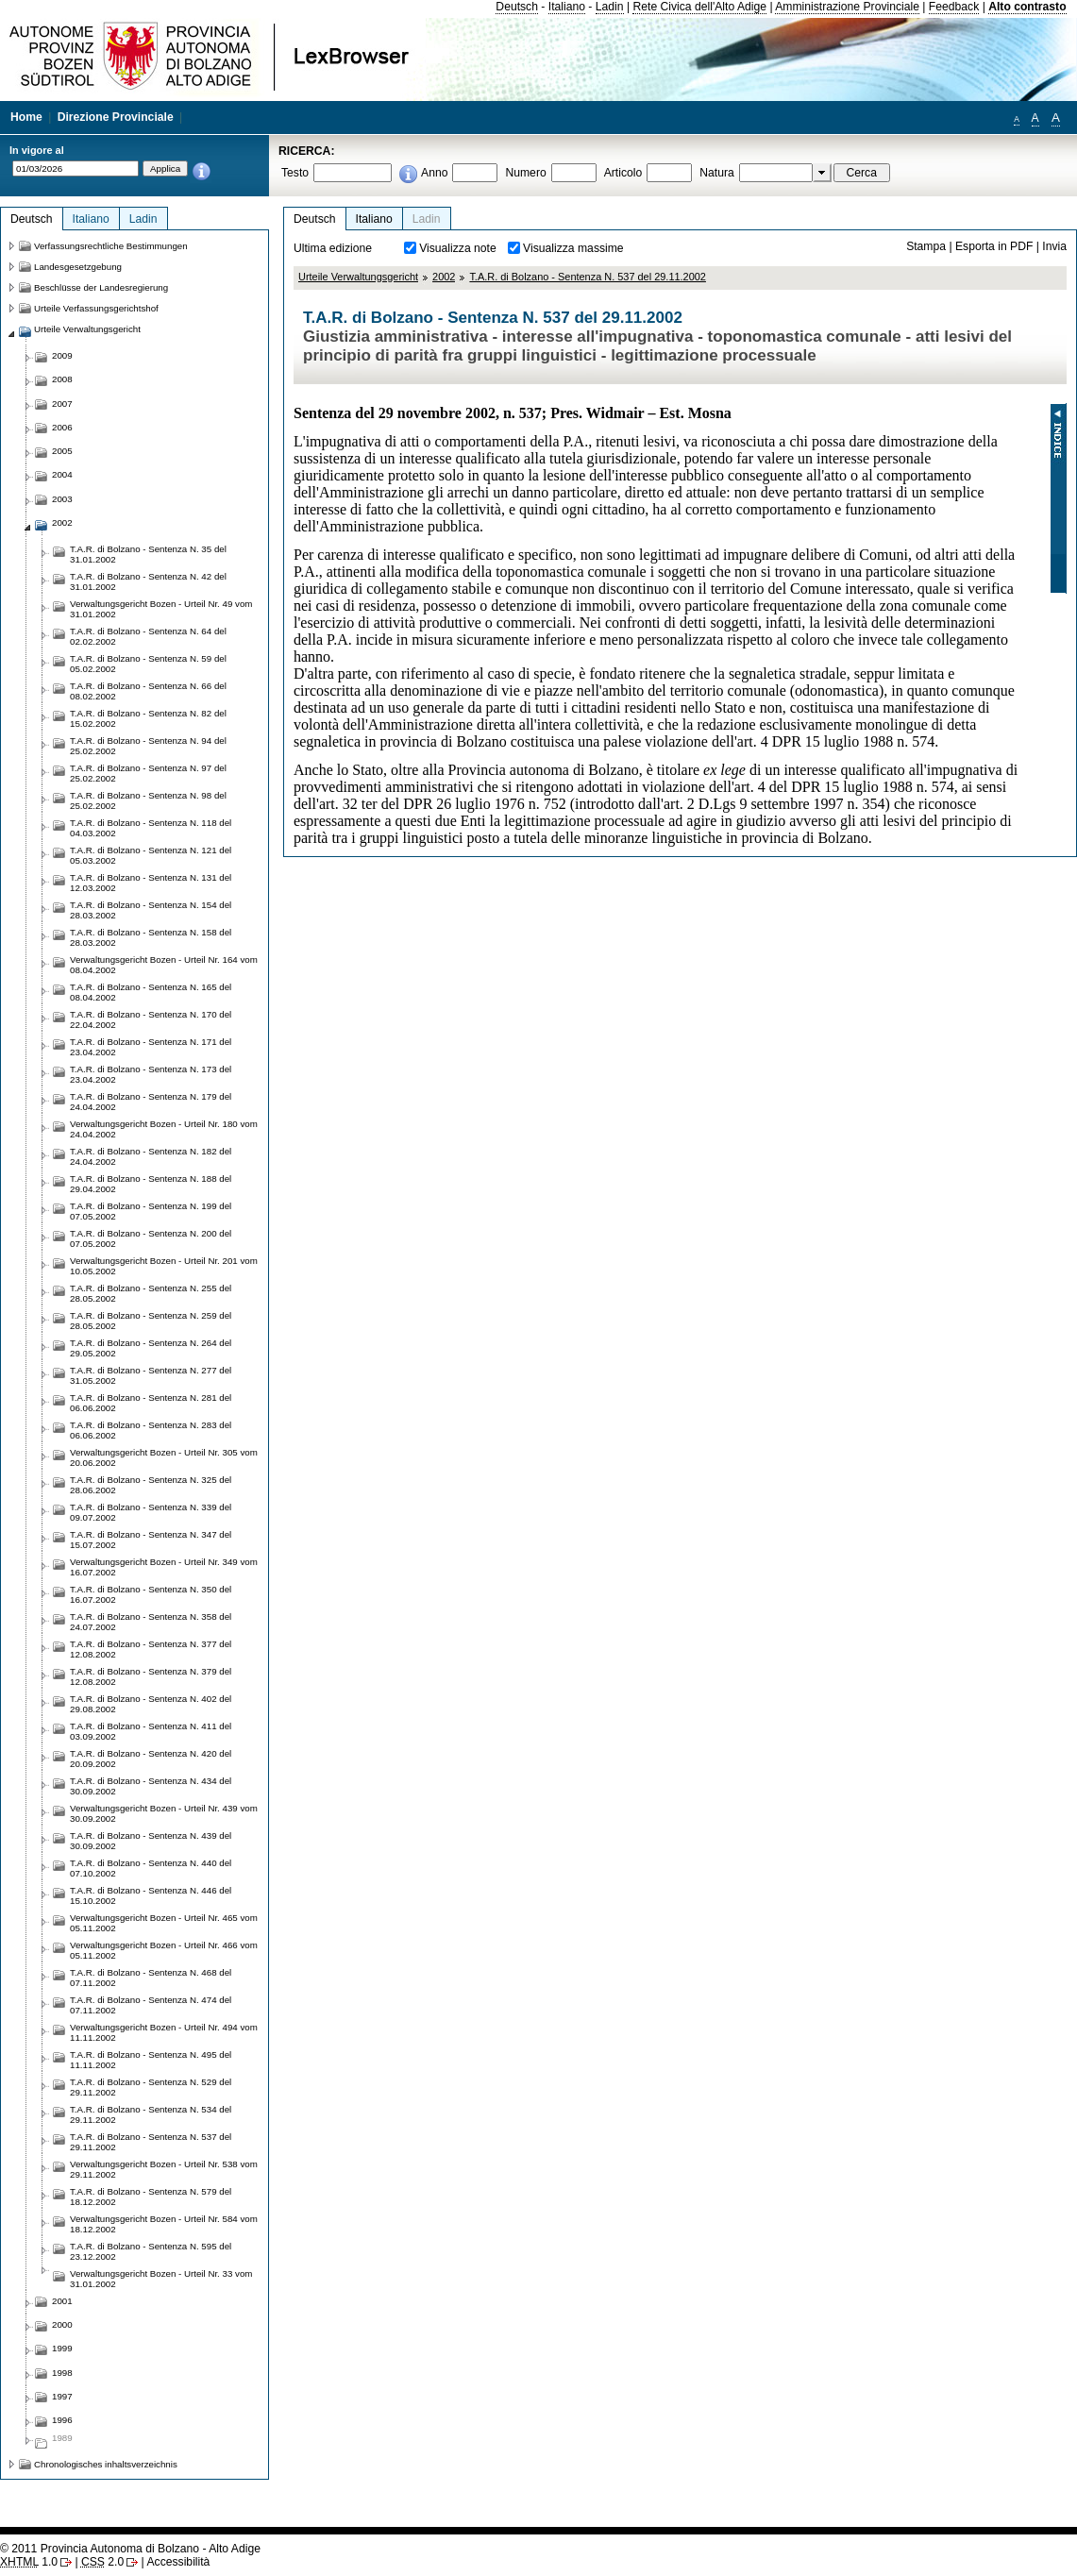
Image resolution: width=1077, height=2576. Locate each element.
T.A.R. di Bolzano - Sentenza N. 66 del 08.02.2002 (148, 691)
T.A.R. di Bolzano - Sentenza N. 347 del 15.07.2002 (150, 1539)
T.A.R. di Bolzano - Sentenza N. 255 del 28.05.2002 (150, 1293)
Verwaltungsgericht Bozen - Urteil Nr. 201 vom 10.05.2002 (164, 1265)
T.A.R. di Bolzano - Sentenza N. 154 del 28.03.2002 (150, 910)
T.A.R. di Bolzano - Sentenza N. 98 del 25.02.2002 (148, 800)
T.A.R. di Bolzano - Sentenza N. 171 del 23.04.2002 (150, 1046)
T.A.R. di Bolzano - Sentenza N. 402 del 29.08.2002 (150, 1703)
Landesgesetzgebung (78, 266)
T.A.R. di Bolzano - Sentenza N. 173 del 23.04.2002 (150, 1074)
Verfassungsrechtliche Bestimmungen (111, 246)
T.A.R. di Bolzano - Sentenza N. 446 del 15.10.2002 (150, 1895)
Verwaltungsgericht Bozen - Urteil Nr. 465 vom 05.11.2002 (164, 1922)
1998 (62, 2372)
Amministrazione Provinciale (847, 6)
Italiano (566, 6)
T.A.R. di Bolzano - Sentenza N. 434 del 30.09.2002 (150, 1786)
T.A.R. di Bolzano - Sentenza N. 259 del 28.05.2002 (150, 1320)
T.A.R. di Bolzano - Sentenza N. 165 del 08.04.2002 (150, 992)
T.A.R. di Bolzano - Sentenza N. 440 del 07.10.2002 (150, 1868)
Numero (525, 172)
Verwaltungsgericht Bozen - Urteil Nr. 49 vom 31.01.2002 (161, 608)
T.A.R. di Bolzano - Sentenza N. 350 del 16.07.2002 (150, 1594)
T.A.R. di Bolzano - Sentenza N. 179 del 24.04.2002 (150, 1101)
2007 (62, 403)
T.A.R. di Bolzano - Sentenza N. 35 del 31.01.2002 (148, 554)
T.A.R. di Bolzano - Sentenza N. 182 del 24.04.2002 (150, 1156)
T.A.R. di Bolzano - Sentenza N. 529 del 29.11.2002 (150, 2087)
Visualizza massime (573, 248)
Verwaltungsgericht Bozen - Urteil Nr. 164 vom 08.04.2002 (164, 964)
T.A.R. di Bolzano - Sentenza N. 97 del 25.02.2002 (148, 773)
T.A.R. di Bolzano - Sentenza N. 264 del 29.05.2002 (150, 1348)
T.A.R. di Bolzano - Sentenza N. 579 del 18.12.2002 (150, 2196)
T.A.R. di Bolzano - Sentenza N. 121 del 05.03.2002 (150, 855)
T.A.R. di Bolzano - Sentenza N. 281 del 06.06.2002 (150, 1402)
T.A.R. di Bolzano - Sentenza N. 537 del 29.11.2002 (587, 276)
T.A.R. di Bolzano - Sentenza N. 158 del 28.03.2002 (150, 937)
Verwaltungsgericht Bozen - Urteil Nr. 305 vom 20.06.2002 (164, 1457)
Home (26, 117)
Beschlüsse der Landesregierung (101, 287)
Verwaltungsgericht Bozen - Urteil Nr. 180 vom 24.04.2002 (164, 1129)
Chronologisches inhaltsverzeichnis (105, 2464)
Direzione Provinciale (116, 117)
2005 (62, 451)
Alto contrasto (1027, 6)
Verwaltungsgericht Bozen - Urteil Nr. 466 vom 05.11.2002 (164, 1950)
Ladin (610, 6)
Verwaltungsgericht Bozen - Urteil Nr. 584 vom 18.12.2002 (164, 2224)
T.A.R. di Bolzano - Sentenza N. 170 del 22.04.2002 (150, 1019)
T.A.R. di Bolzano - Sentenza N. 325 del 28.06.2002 (150, 1484)
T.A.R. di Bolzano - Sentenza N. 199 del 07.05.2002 (150, 1211)
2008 (62, 379)
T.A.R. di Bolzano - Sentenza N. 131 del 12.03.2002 (150, 882)
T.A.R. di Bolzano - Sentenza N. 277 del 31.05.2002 (150, 1375)
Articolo (623, 172)
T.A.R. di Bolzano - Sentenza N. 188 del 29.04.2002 (150, 1183)
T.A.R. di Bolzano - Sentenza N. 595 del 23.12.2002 (150, 2251)
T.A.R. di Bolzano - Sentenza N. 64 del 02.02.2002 (148, 636)
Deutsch (517, 6)
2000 (62, 2324)
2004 (62, 474)
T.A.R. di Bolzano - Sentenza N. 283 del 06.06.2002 (150, 1430)
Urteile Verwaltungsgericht (358, 276)
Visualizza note (457, 248)
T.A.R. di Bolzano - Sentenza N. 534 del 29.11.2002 (150, 2114)
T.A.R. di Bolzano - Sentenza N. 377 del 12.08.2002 (150, 1649)
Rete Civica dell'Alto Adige (699, 6)
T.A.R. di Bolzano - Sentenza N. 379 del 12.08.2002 (150, 1676)
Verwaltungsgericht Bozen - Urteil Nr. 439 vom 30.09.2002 (164, 1813)
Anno (434, 172)
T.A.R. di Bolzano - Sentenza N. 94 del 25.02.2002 (148, 745)
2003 (62, 499)
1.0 (29, 2561)
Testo (295, 172)
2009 (62, 355)
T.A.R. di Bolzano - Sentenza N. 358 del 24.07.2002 (150, 1621)
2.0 (102, 2561)
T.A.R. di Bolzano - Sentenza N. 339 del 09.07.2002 (150, 1512)
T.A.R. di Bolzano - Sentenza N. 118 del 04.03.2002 (150, 827)
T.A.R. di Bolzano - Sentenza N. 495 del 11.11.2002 (150, 2059)
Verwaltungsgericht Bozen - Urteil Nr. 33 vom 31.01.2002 (161, 2278)
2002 (443, 276)
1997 (62, 2396)
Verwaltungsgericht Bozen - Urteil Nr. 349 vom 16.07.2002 (164, 1567)
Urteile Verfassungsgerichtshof (96, 308)
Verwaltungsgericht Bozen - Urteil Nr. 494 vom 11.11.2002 (164, 2032)
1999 (62, 2348)
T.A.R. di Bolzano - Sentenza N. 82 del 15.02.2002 (148, 718)
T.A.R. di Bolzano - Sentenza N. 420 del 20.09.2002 (150, 1758)
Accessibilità (178, 2561)
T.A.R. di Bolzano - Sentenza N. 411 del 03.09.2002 (150, 1731)
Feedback (954, 6)
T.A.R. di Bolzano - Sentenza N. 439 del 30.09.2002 (150, 1840)
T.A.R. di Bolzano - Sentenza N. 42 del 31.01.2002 (148, 581)
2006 (62, 427)
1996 (62, 2420)
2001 (62, 2301)
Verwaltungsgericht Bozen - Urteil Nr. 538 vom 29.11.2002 (164, 2169)
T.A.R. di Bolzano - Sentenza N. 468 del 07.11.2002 (150, 1977)
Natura (716, 172)
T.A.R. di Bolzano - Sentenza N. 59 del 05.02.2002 (148, 663)
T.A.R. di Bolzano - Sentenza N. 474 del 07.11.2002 (150, 2005)
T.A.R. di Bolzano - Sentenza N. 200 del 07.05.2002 (150, 1238)
